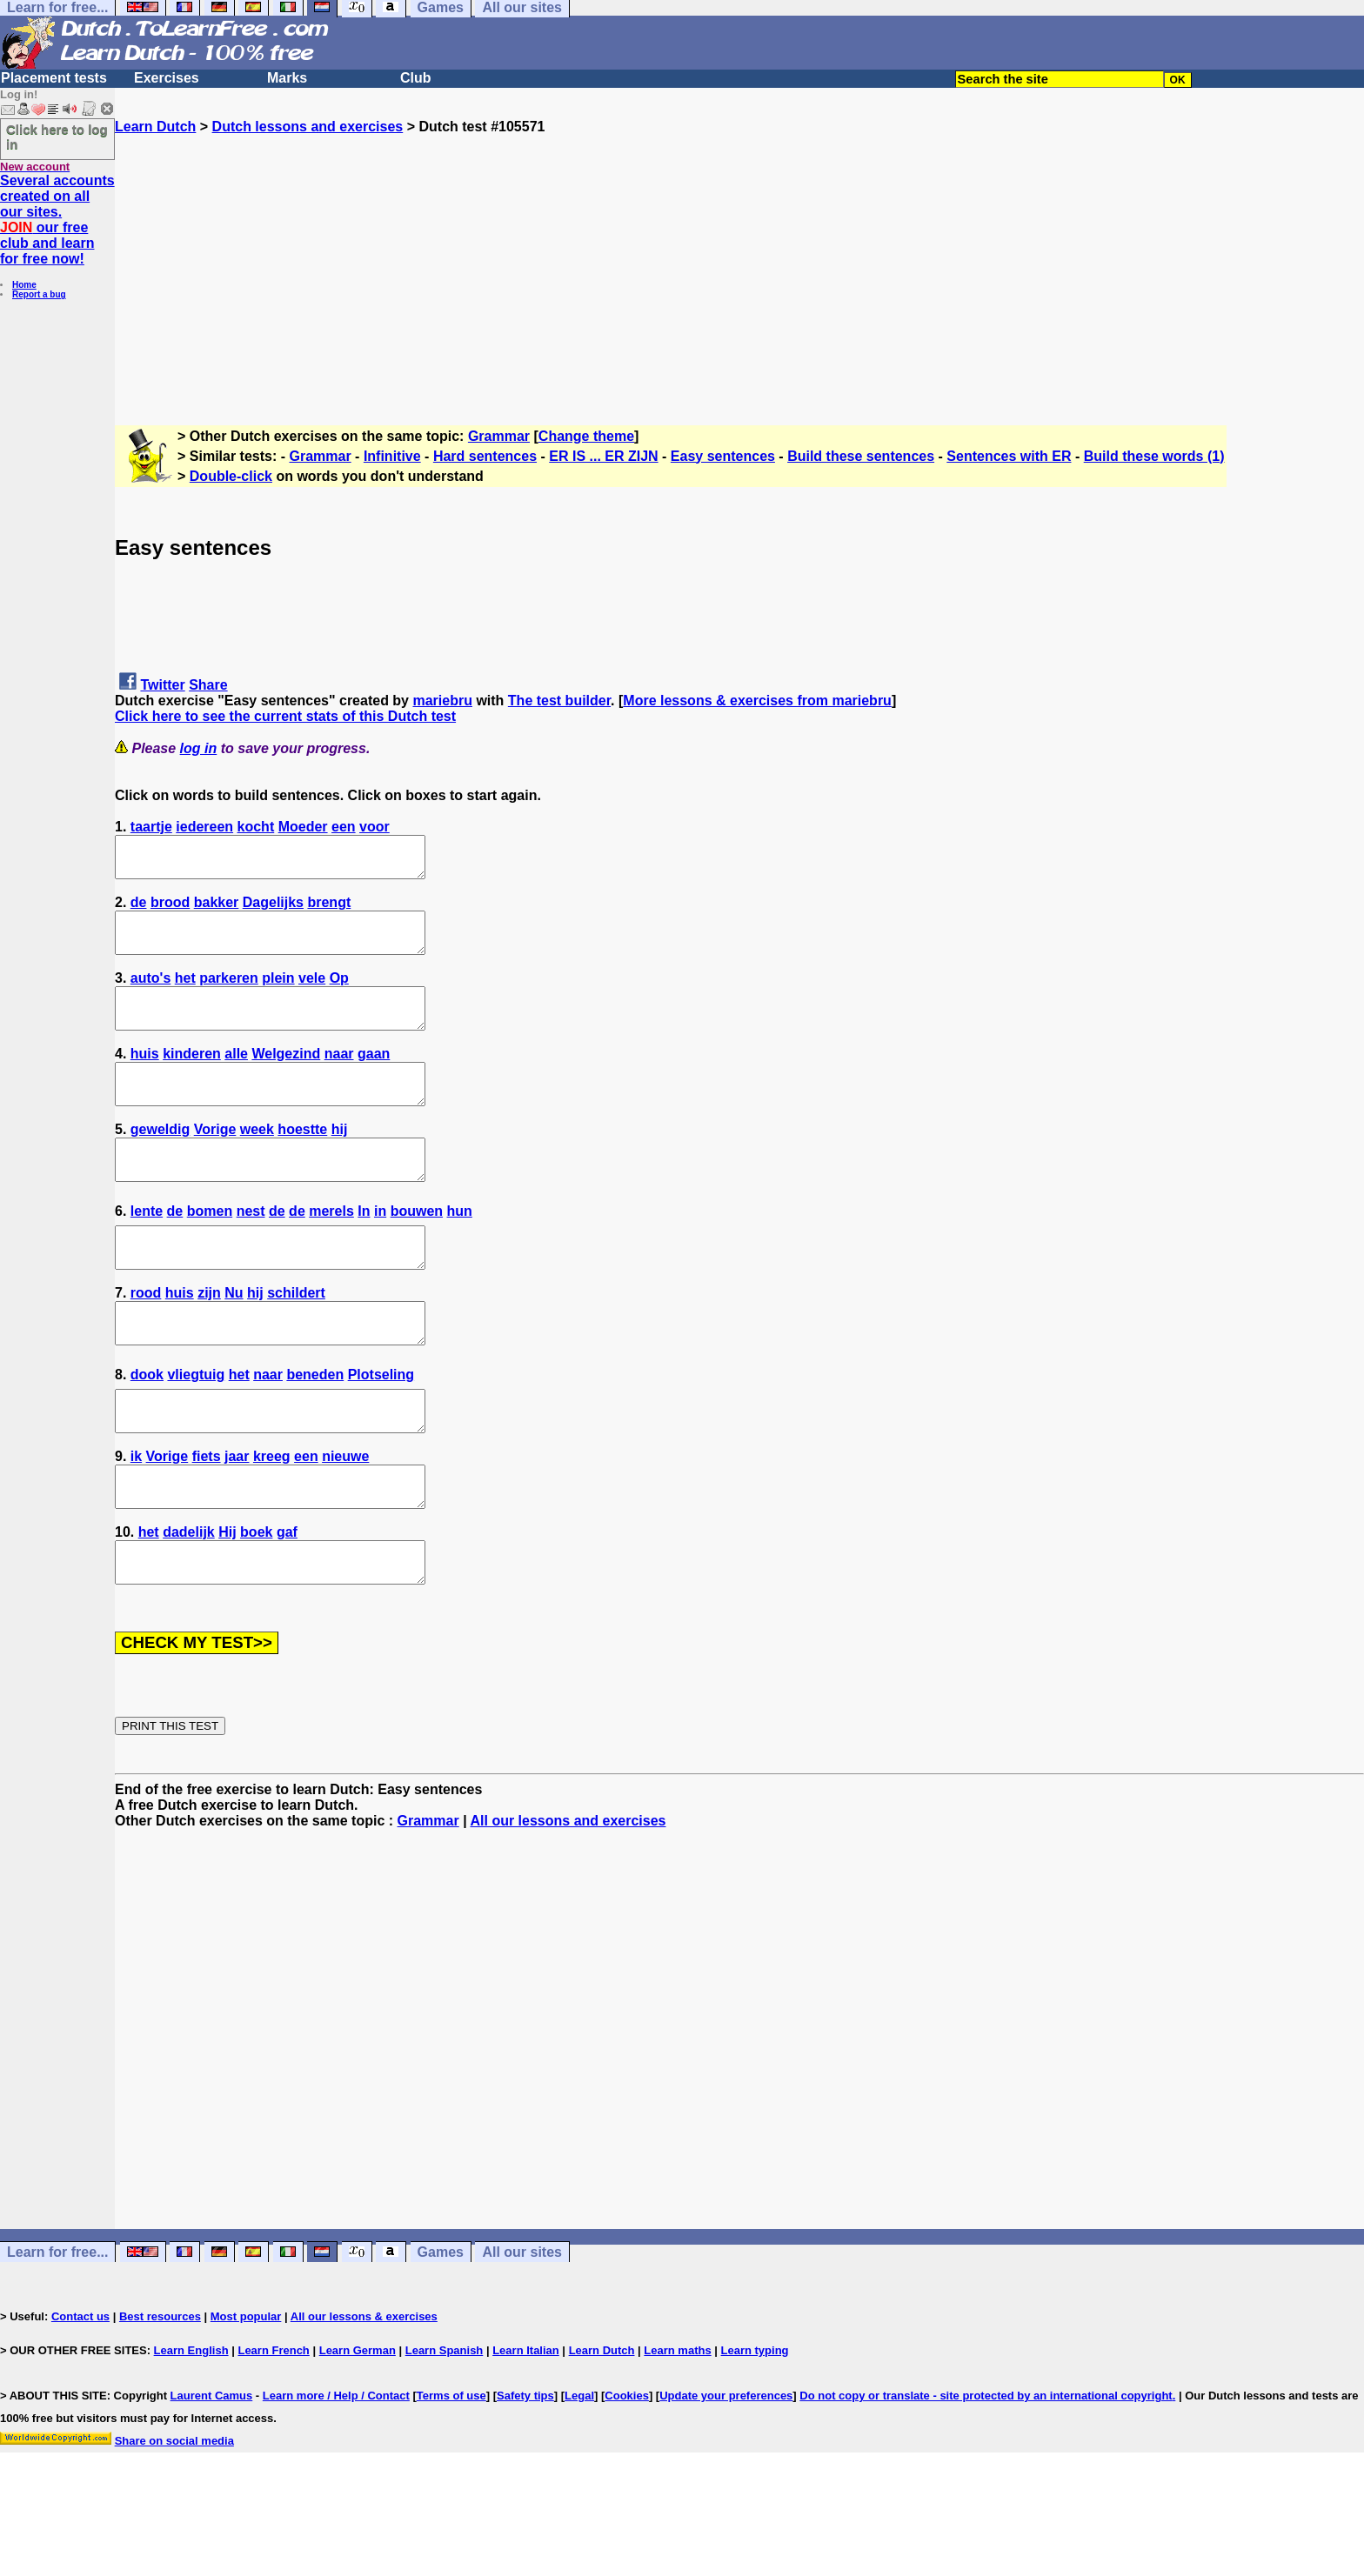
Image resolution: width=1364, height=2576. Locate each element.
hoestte (302, 1160)
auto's (150, 993)
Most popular (246, 2394)
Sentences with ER (1008, 456)
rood (146, 1339)
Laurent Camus (211, 2473)
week (257, 1160)
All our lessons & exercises (364, 2394)
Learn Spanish (444, 2428)
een (343, 826)
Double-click (231, 476)
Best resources (160, 2394)
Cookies (627, 2473)
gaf (287, 1602)
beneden (315, 1429)
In (364, 1250)
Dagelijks (273, 910)
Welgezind (285, 1077)
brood (170, 910)
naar (339, 1077)
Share (208, 684)
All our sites (522, 2330)
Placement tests (54, 77)
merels (331, 1250)
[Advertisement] (739, 256)
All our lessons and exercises (567, 1899)
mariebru (441, 700)
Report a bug (39, 294)
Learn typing (755, 2428)
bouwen (417, 1250)
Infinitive (392, 456)
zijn (209, 1339)
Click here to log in (57, 136)
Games (441, 2330)
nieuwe (345, 1519)
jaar (236, 1519)
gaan (374, 1077)
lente (146, 1250)
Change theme (586, 436)
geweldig (160, 1160)
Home (24, 285)
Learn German (357, 2428)
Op (339, 993)
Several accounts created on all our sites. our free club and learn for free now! (57, 219)
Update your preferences (725, 2473)
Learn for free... (57, 2330)
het (185, 993)
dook (147, 1429)
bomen (209, 1250)
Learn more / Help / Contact (336, 2473)
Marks (287, 77)
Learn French (273, 2428)
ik (136, 1519)
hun (459, 1250)
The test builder (559, 700)
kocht (256, 826)
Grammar (499, 436)
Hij (227, 1602)
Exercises (166, 77)
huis (144, 1077)
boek (256, 1602)
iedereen (204, 826)
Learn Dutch (155, 126)
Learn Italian (525, 2428)
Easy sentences (723, 456)
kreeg (272, 1519)
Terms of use (451, 2473)
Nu (233, 1339)
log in (198, 748)
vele (311, 993)
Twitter (162, 684)
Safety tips (525, 2473)
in (380, 1250)
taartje (151, 826)
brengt (329, 910)
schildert (296, 1339)
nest (251, 1250)
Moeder (303, 826)
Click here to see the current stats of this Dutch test (285, 716)
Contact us (80, 2394)
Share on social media (174, 2519)
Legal (579, 2473)
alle (236, 1077)
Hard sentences (485, 456)
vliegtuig (195, 1429)
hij (339, 1160)
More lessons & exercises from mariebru (757, 700)
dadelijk (189, 1602)
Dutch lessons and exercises (308, 126)
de (138, 910)
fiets (206, 1519)
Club (415, 77)
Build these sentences (860, 456)
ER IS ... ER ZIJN (603, 456)
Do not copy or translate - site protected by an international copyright (985, 2473)
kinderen (192, 1077)
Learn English (191, 2428)
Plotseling (381, 1429)
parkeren (228, 993)
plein (278, 993)
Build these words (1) (1154, 456)
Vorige (215, 1160)
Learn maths (677, 2428)
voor (374, 826)
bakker (216, 910)
